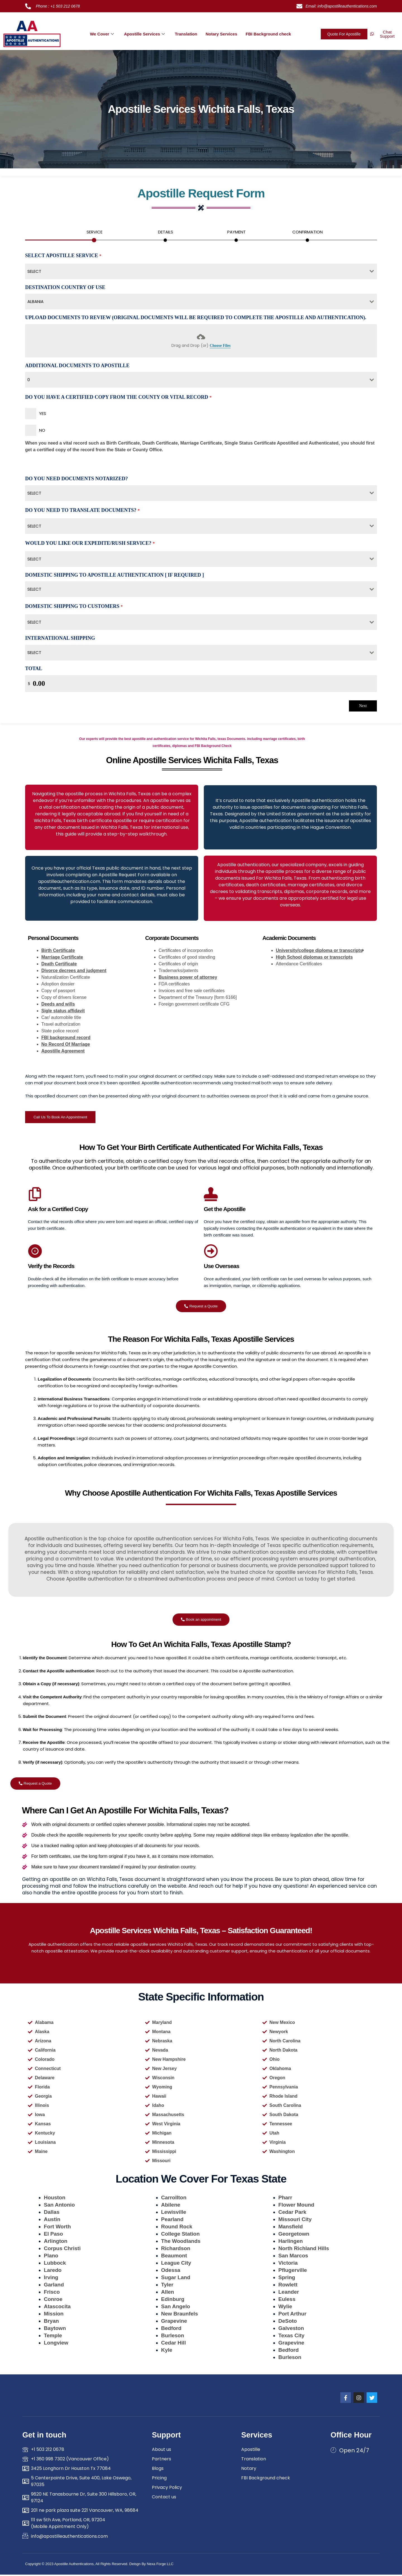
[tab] (94, 234)
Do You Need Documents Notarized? (76, 479)
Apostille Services (144, 34)
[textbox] (195, 272)
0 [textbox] (28, 380)
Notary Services (221, 34)
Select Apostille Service (63, 256)
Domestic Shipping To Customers (74, 607)
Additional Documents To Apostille (77, 366)
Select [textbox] (34, 493)
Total (33, 669)
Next (363, 706)
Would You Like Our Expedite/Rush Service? (90, 543)
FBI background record (65, 1038)
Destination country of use (65, 288)
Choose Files (220, 346)
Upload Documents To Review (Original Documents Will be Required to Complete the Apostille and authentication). (195, 318)
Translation (186, 34)
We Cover (102, 34)
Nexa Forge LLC (160, 2565)
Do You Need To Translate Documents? (82, 511)
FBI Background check (268, 34)
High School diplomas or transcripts (314, 957)
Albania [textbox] (35, 302)
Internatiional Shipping (60, 639)
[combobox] (201, 272)
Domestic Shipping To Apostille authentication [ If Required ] (114, 575)
